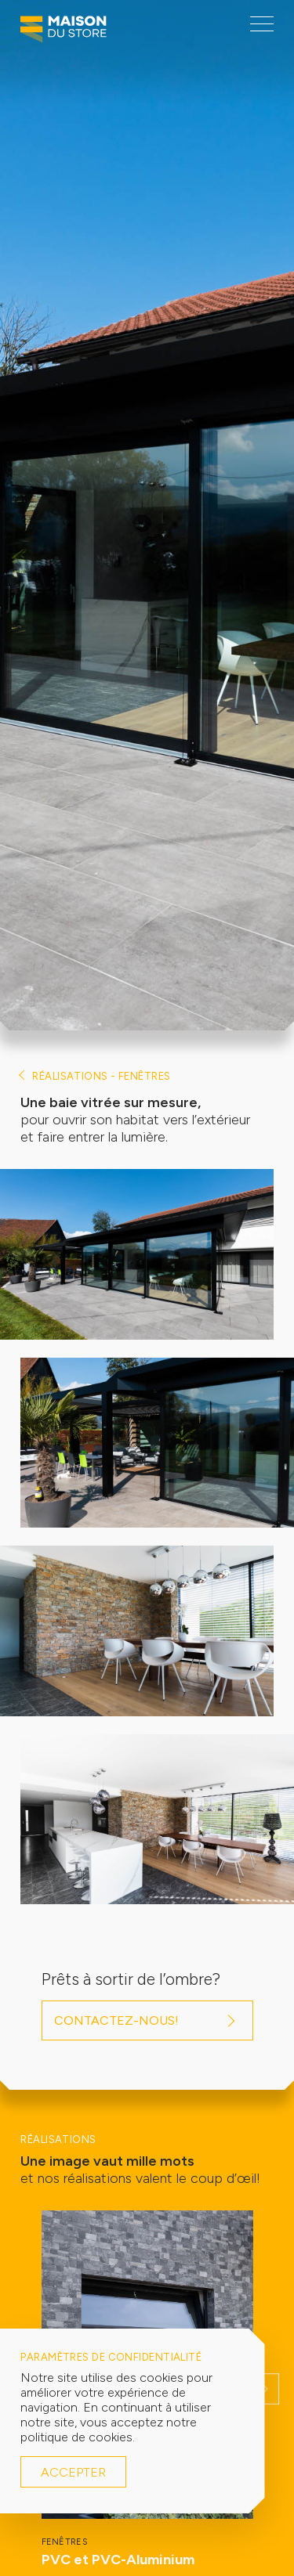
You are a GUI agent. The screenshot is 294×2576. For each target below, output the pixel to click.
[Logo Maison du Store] (63, 33)
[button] (265, 2389)
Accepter (73, 2472)
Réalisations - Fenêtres (101, 1076)
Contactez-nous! (116, 2020)
